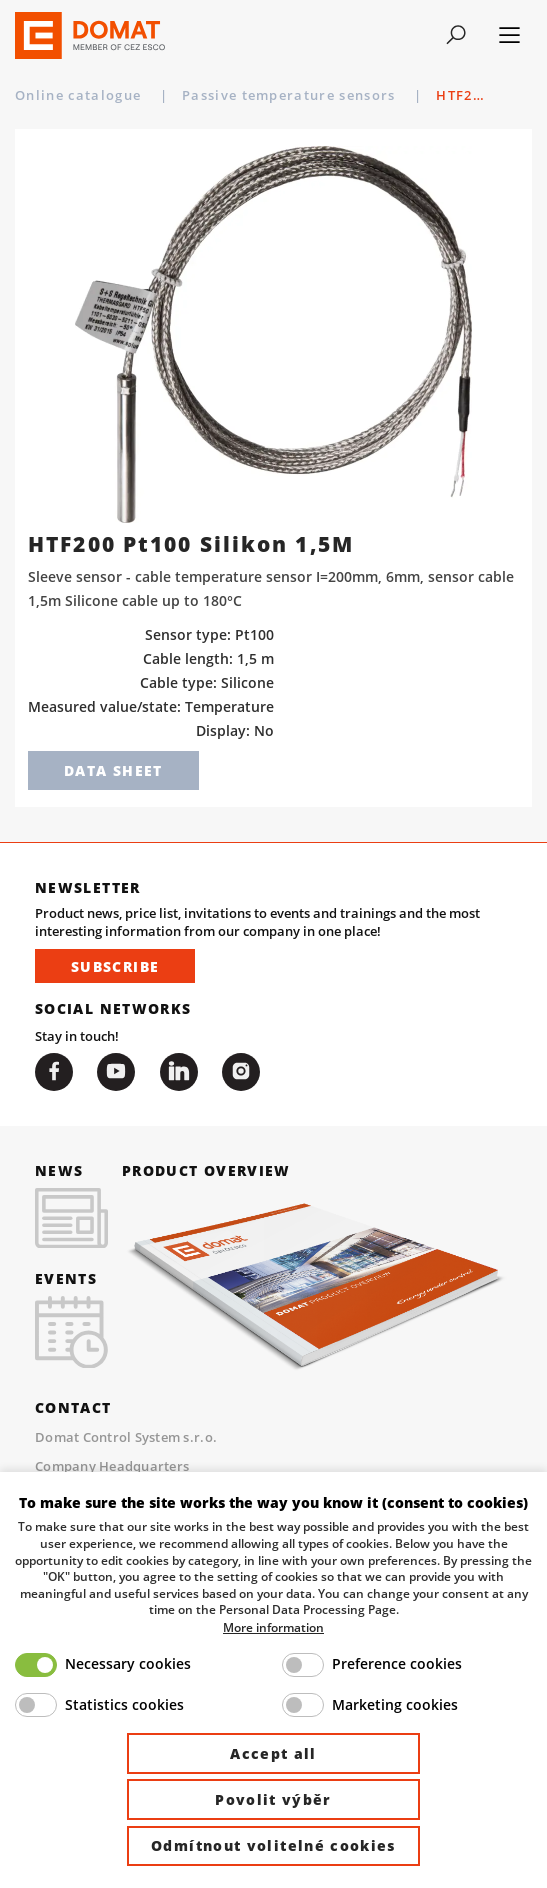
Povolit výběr (273, 1799)
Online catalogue (80, 95)
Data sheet (113, 770)
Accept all (273, 1753)
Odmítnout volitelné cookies (273, 1845)
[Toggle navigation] (455, 35)
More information (273, 1627)
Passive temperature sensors (291, 95)
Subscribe (115, 966)
